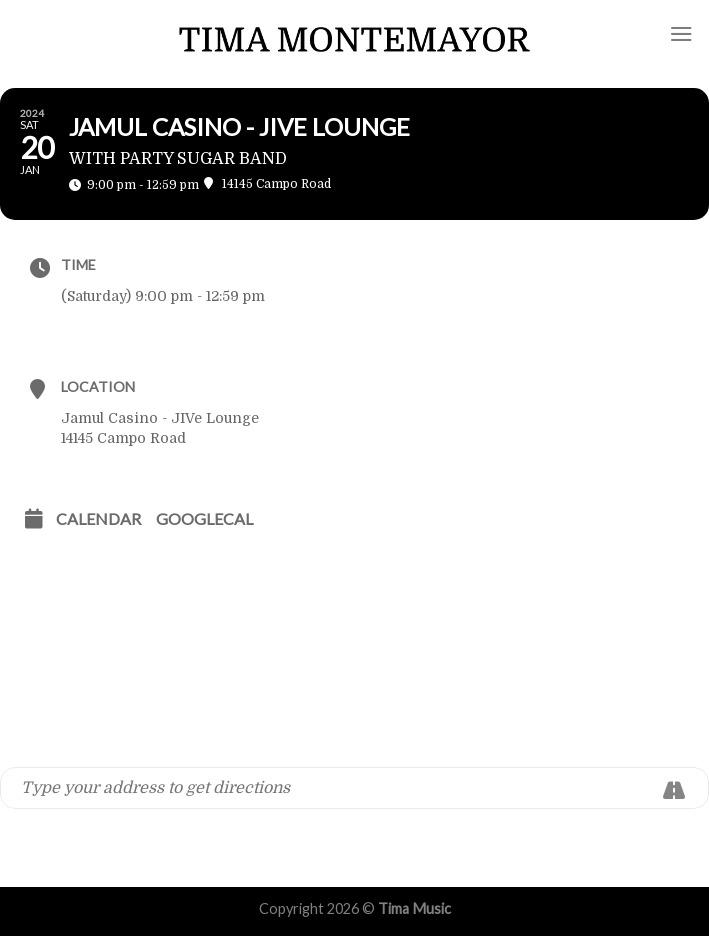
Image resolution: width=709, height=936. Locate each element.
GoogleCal (204, 518)
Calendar (98, 518)
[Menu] (681, 33)
